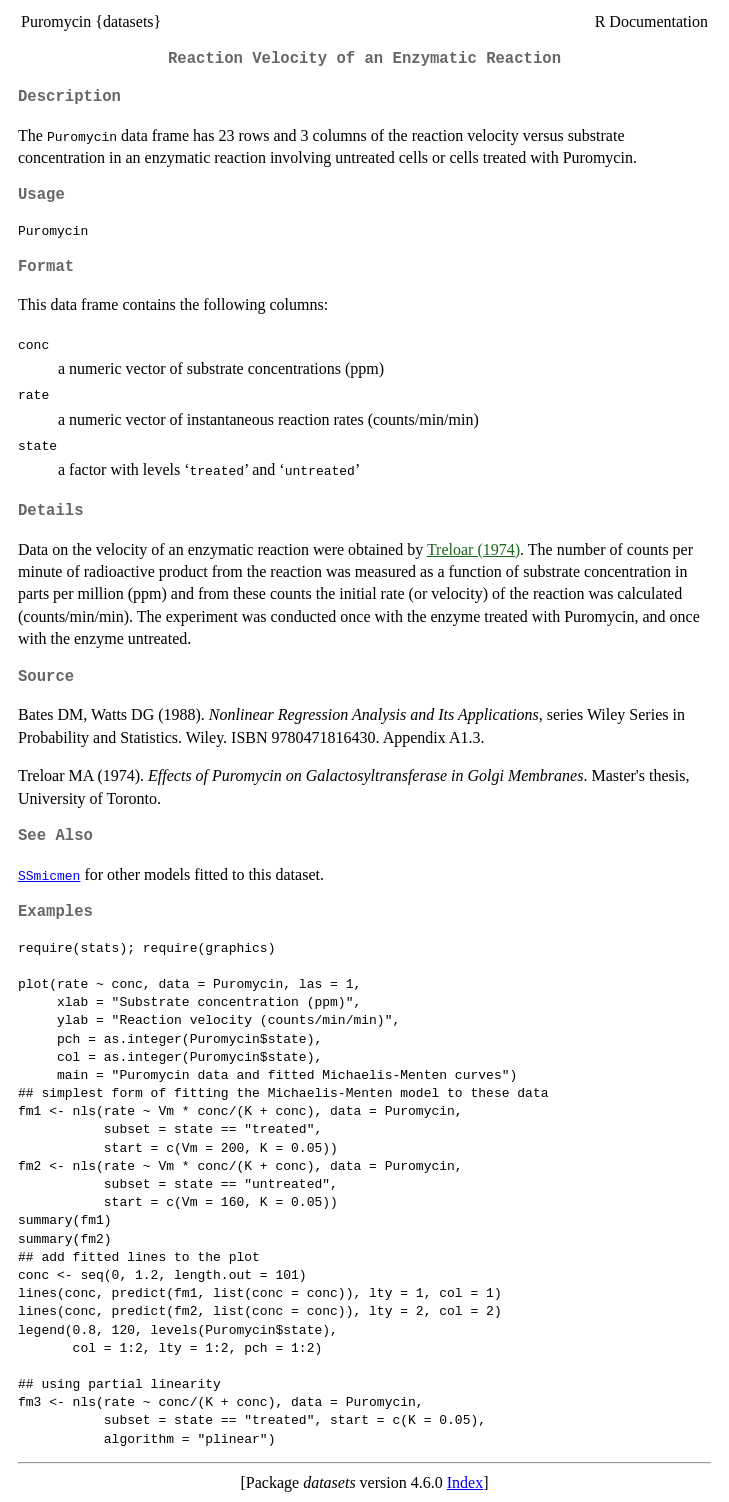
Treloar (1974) (473, 549)
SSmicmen (49, 875)
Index (465, 1482)
